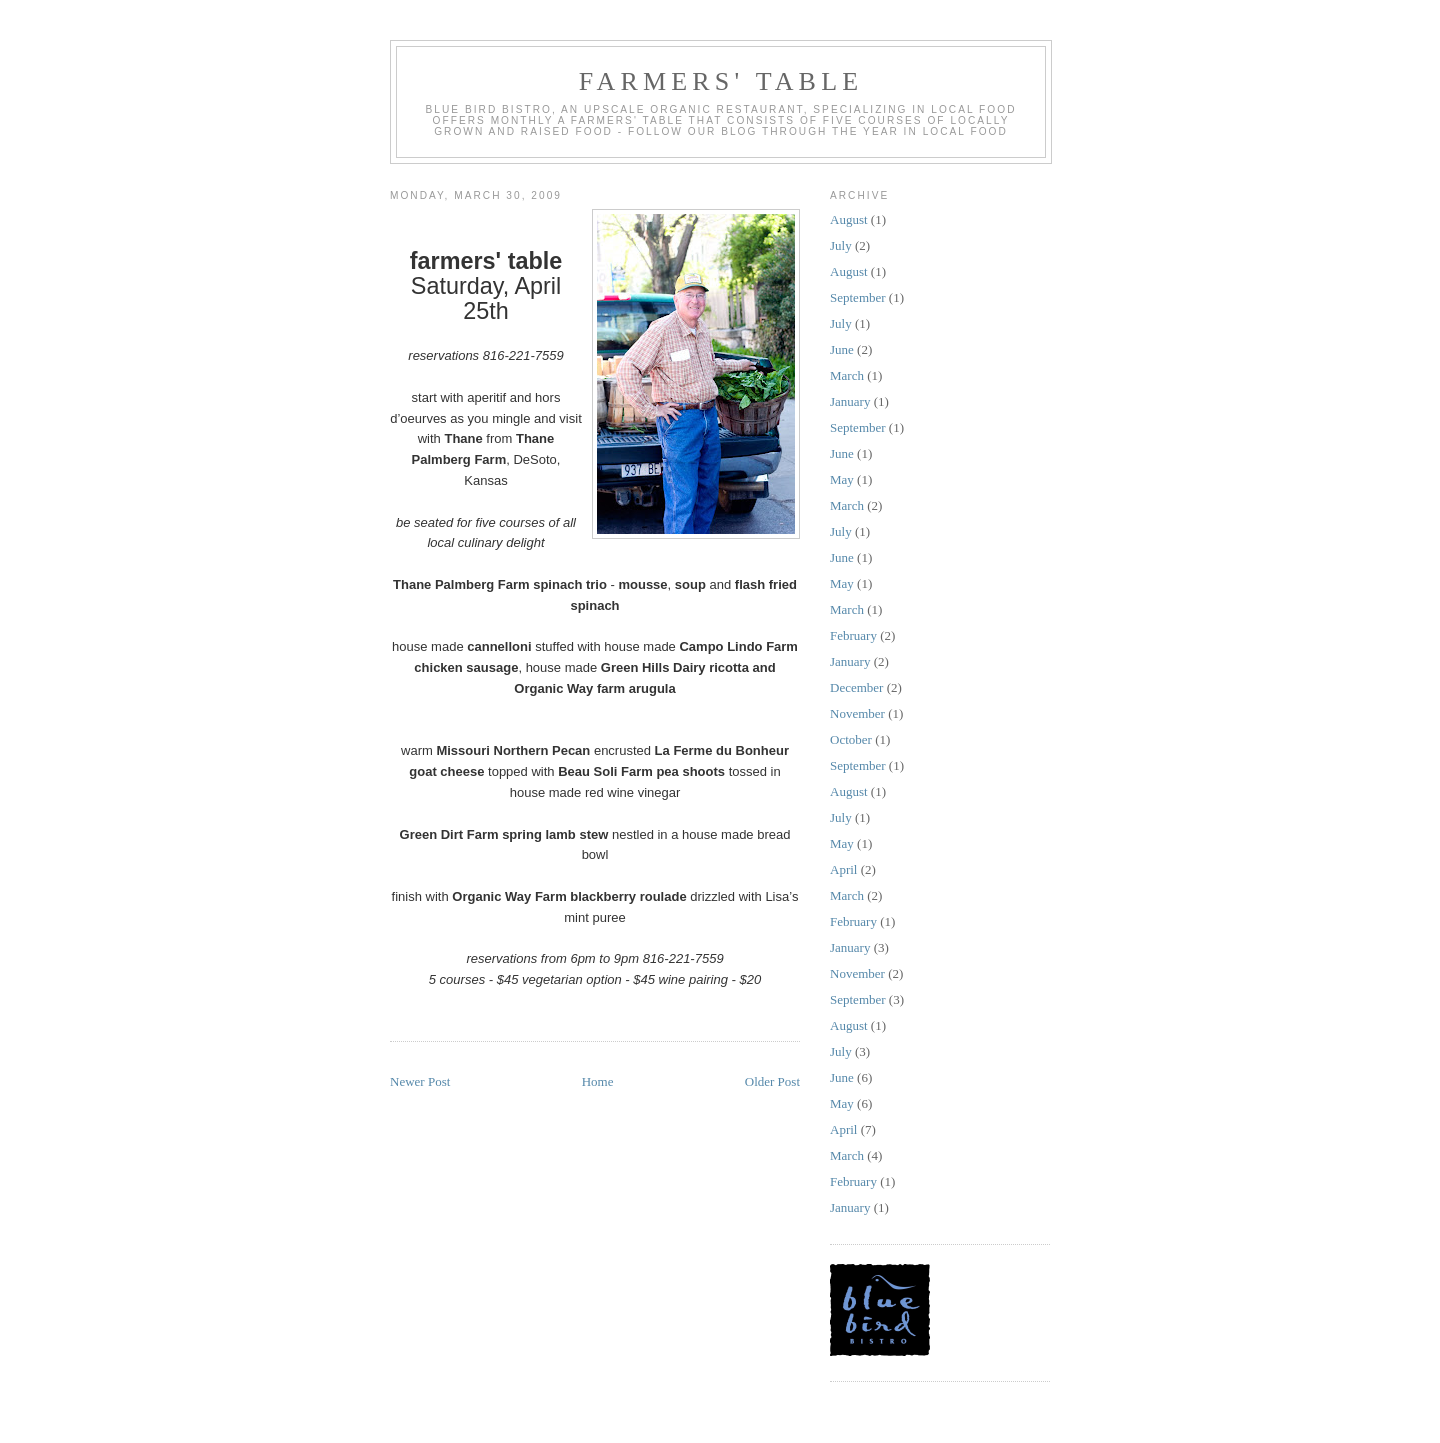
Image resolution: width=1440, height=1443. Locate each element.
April (843, 869)
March (847, 375)
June (842, 349)
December (856, 687)
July (841, 245)
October (851, 739)
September (858, 297)
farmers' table (721, 81)
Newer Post (420, 1081)
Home (598, 1081)
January (850, 401)
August (849, 219)
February (853, 635)
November (857, 713)
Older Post (772, 1081)
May (842, 479)
